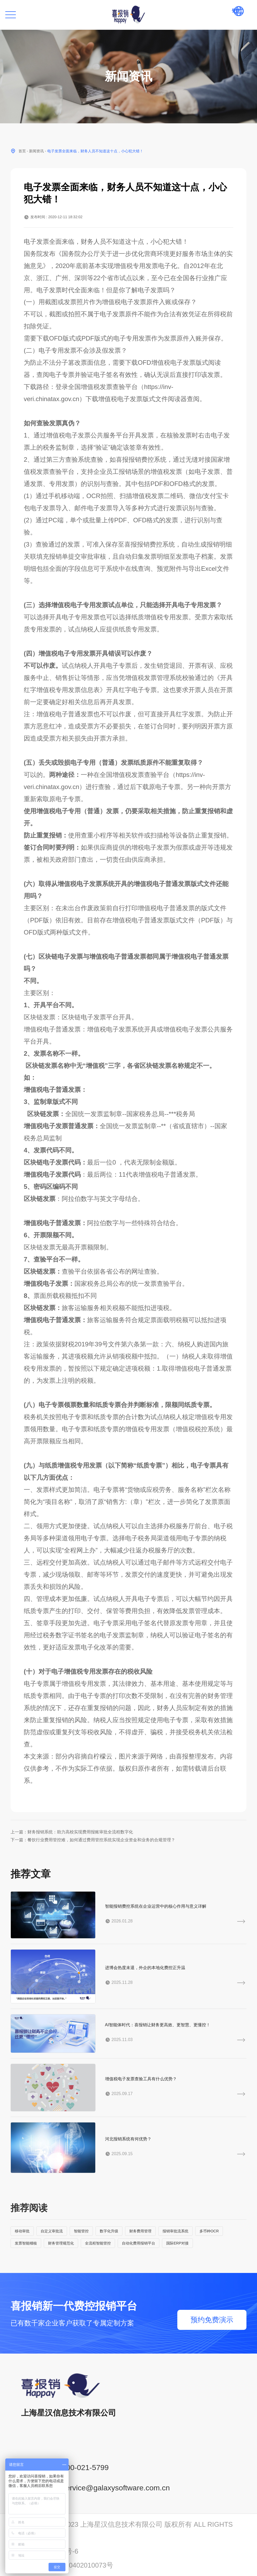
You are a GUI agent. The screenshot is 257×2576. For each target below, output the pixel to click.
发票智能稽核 (26, 2243)
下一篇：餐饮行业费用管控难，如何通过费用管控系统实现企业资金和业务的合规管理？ (93, 1840)
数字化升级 (109, 2231)
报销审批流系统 (175, 2231)
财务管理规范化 (61, 2243)
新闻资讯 (36, 151)
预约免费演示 (212, 2320)
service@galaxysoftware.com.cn (116, 2488)
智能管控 (81, 2231)
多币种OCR (209, 2231)
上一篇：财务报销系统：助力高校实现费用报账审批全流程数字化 (72, 1832)
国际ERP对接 (177, 2243)
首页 (22, 151)
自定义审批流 (52, 2231)
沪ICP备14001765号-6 (44, 2551)
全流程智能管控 (98, 2243)
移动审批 (22, 2231)
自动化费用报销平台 (138, 2243)
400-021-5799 (85, 2467)
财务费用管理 (140, 2231)
